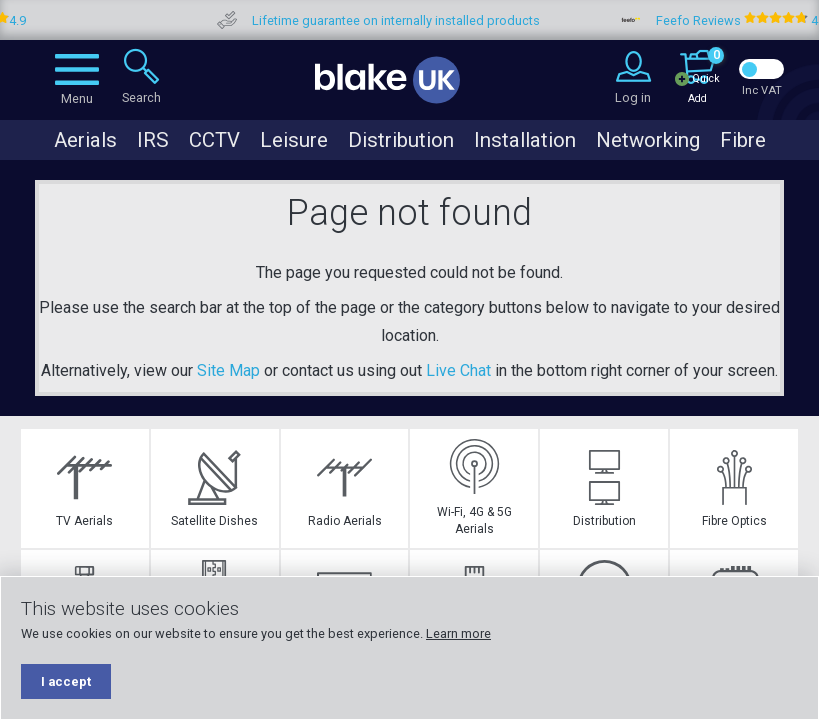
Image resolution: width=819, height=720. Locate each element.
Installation (525, 140)
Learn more (458, 633)
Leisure (294, 140)
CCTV (214, 140)
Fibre (743, 140)
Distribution (401, 140)
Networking (648, 140)
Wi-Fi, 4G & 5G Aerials (474, 487)
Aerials (85, 140)
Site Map (228, 370)
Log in (633, 97)
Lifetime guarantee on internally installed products (430, 20)
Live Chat (458, 370)
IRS (153, 140)
